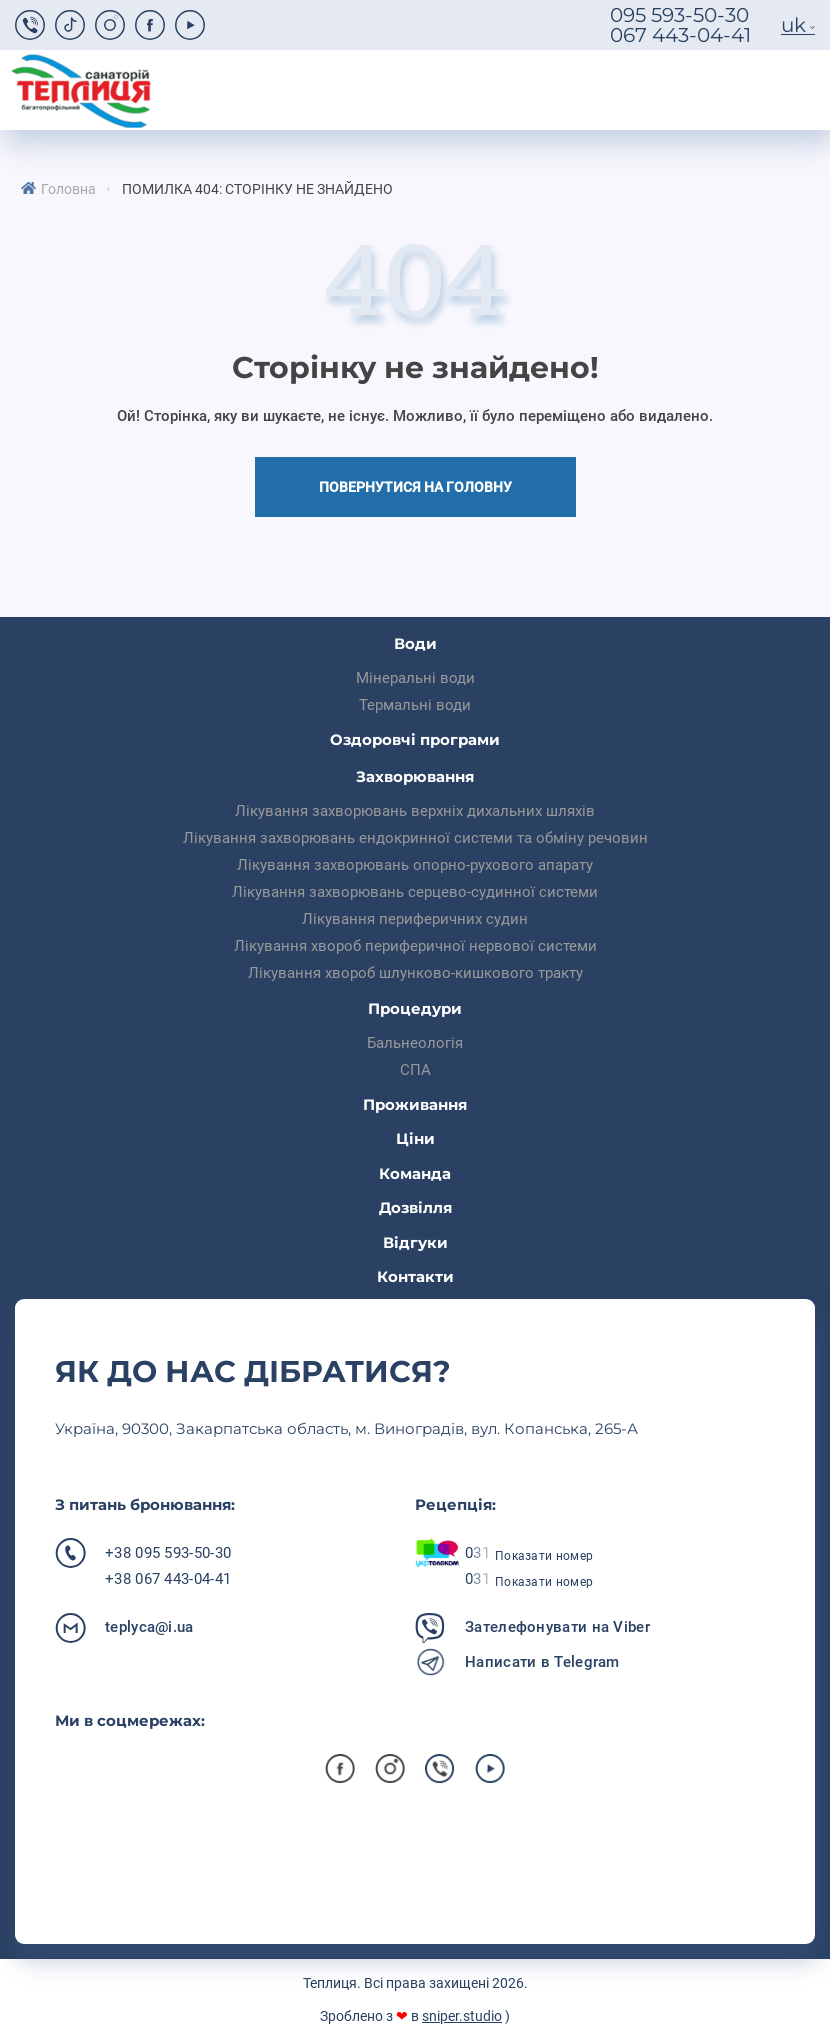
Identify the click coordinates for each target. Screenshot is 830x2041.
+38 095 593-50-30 (168, 1553)
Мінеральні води (415, 678)
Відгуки (415, 1242)
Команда (415, 1173)
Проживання (415, 1104)
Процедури (415, 1008)
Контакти (415, 1276)
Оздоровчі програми (415, 739)
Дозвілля (415, 1207)
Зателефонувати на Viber (557, 1627)
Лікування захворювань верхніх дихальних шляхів (415, 811)
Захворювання (415, 776)
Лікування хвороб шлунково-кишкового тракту (415, 973)
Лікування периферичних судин (415, 919)
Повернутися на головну (415, 487)
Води (415, 643)
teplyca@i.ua (149, 1627)
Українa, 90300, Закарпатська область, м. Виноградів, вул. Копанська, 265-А (346, 1428)
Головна (68, 189)
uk (793, 25)
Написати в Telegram (542, 1662)
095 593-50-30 (679, 15)
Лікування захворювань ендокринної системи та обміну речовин (415, 838)
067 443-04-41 (680, 35)
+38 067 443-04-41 (168, 1579)
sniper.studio (462, 2016)
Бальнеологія (415, 1043)
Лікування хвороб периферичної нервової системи (415, 946)
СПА (415, 1070)
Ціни (415, 1138)
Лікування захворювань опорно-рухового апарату (415, 865)
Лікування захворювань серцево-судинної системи (415, 892)
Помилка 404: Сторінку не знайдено (257, 189)
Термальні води (415, 705)
